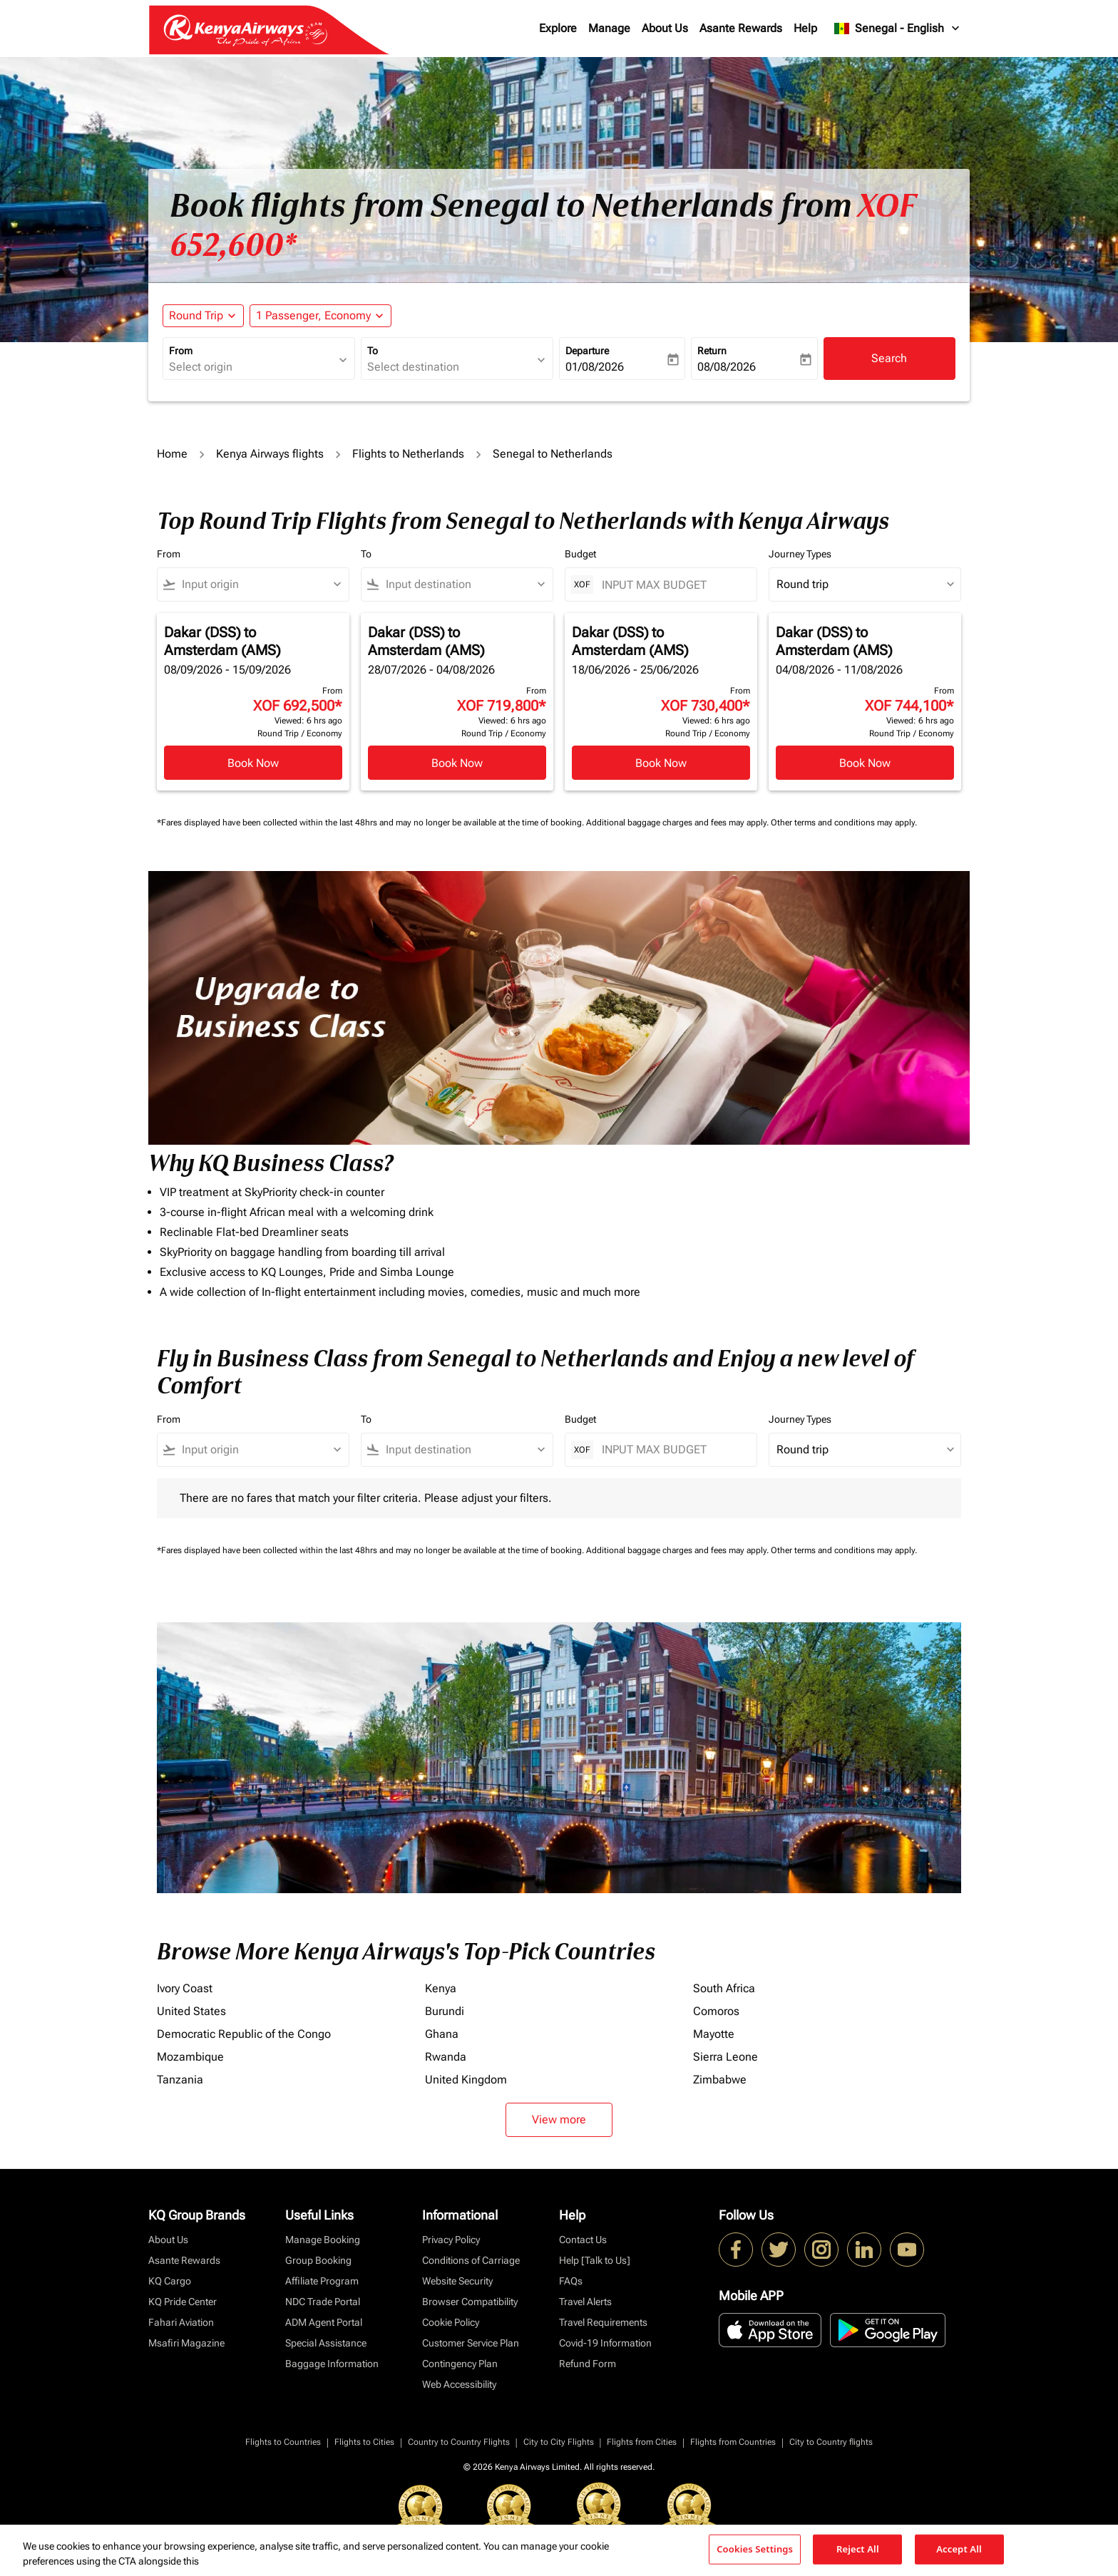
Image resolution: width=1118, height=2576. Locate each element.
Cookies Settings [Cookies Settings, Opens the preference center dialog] (755, 2548)
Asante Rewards (740, 28)
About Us (665, 28)
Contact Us (583, 2239)
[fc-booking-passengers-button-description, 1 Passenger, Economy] (313, 315)
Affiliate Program (322, 2281)
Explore (558, 28)
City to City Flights (558, 2442)
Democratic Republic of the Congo (244, 2034)
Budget (580, 554)
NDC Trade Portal (322, 2301)
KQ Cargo (169, 2281)
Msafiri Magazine (186, 2343)
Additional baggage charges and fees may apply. (678, 823)
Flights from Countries (733, 2442)
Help (805, 28)
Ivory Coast (184, 1988)
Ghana (441, 2034)
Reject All (857, 2548)
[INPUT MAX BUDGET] (672, 585)
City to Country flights (831, 2442)
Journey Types (800, 554)
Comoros (716, 2011)
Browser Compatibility (470, 2301)
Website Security (457, 2281)
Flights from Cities (642, 2442)
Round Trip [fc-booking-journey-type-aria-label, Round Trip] (196, 315)
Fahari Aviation (181, 2322)
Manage (609, 28)
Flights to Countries (283, 2442)
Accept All (959, 2548)
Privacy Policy (451, 2239)
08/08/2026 (726, 366)
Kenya (440, 1988)
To (372, 350)
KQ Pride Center (182, 2301)
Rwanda (445, 2057)
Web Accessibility (459, 2384)
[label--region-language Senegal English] (898, 28)
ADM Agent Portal (323, 2322)
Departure (587, 350)
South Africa (724, 1988)
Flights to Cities (364, 2442)
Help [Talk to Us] (594, 2260)
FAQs (571, 2281)
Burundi (444, 2011)
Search (889, 358)
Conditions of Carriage (471, 2260)
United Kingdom (466, 2079)
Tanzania (180, 2079)
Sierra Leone (725, 2057)
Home (172, 453)
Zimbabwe (720, 2079)
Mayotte (713, 2034)
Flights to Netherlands (408, 453)
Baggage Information (332, 2363)
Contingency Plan (460, 2363)
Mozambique (190, 2057)
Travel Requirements (603, 2322)
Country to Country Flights (459, 2442)
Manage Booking (322, 2239)
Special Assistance (325, 2343)
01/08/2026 (594, 366)
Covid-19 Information (605, 2343)
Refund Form (587, 2363)
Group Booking (318, 2260)
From (181, 350)
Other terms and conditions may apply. (844, 823)
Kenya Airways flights (270, 453)
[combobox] (251, 367)
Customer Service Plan (470, 2343)
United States (191, 2011)
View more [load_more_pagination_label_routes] (559, 2119)
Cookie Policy (450, 2322)
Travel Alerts (585, 2301)
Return (712, 350)
